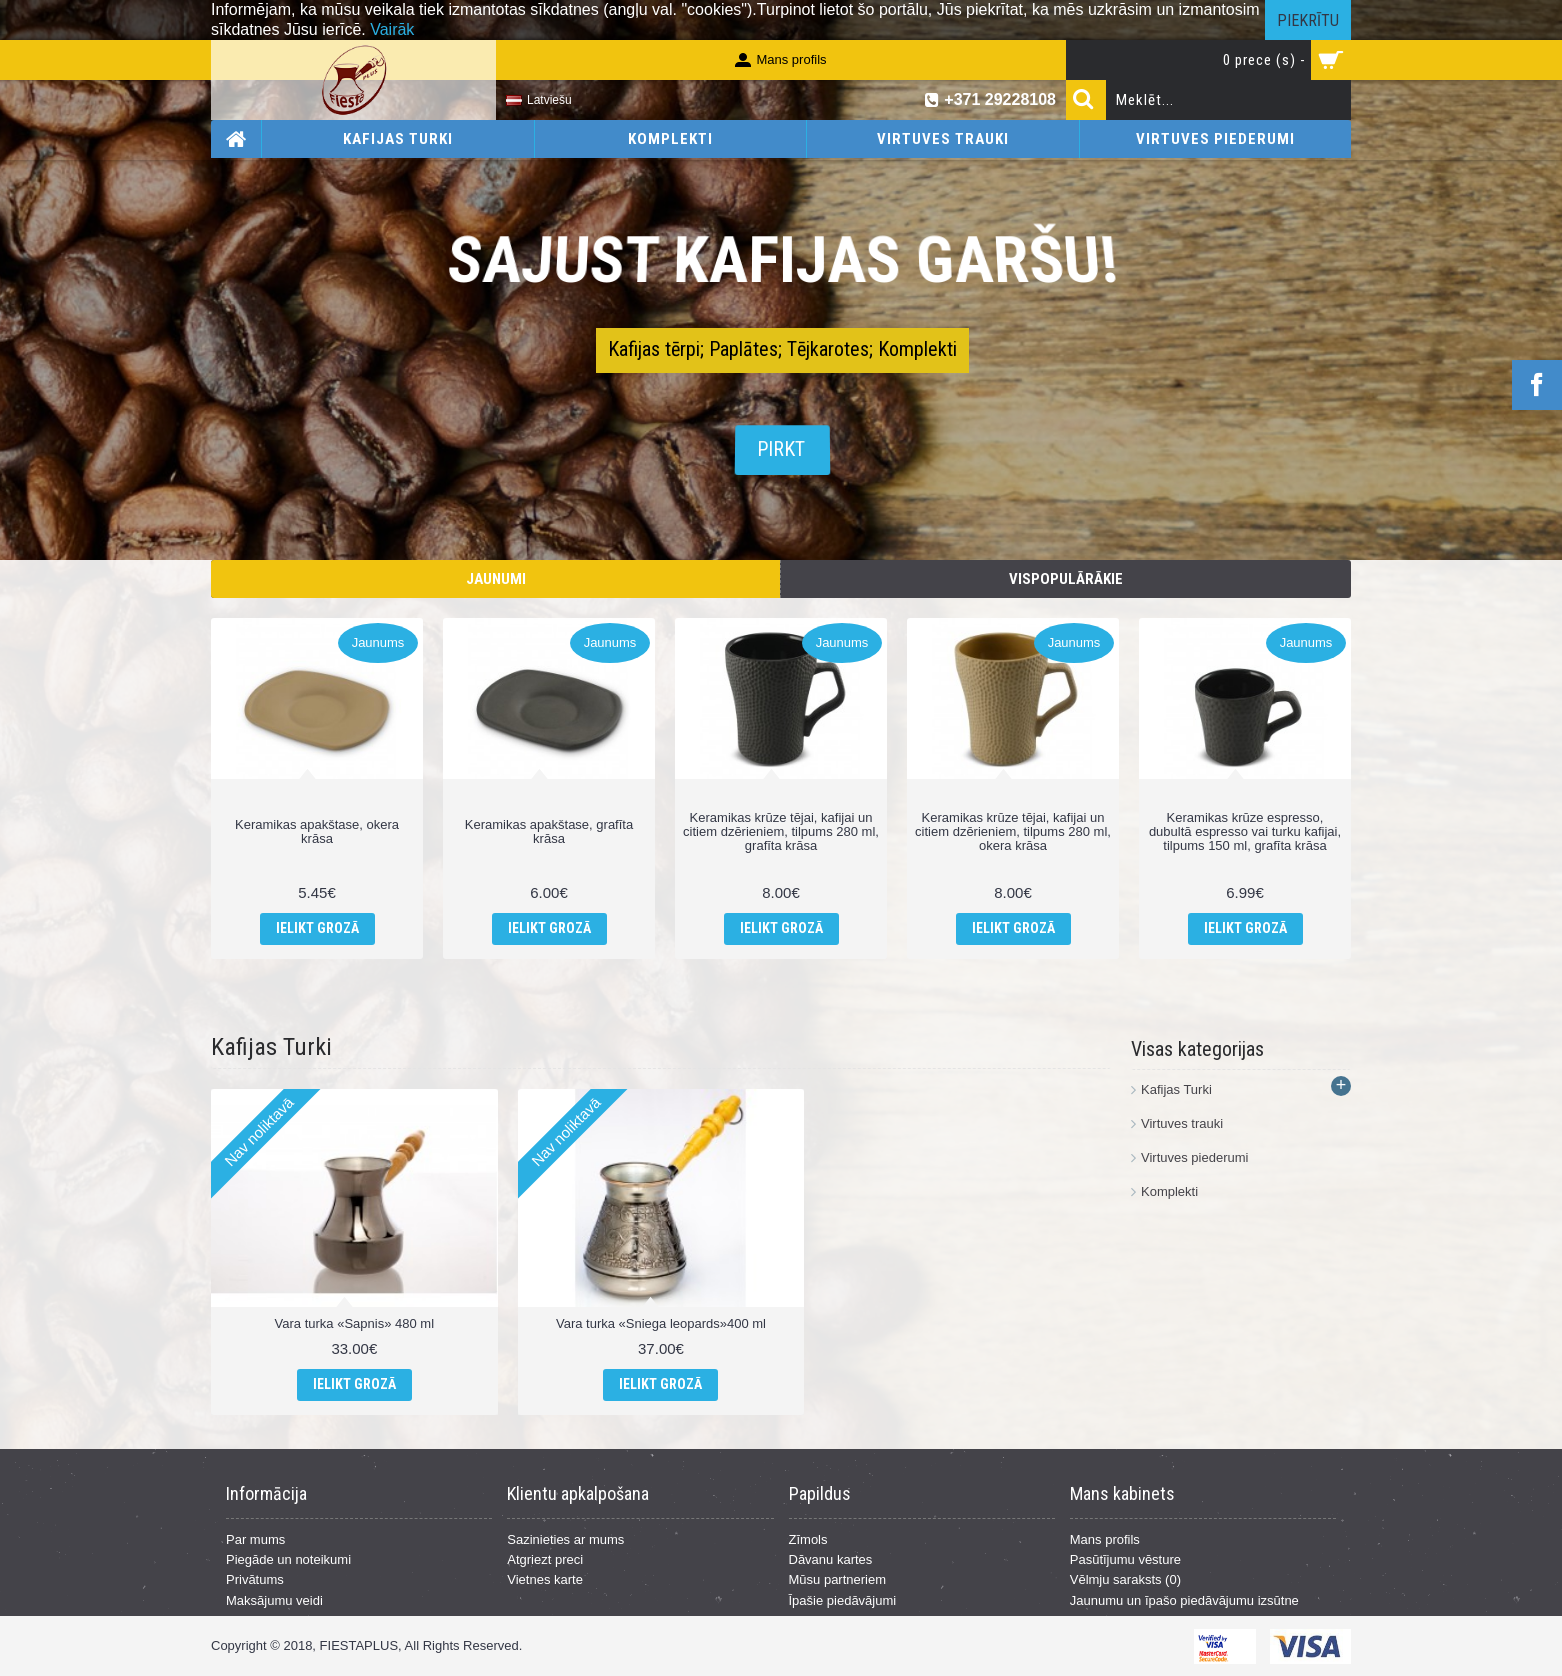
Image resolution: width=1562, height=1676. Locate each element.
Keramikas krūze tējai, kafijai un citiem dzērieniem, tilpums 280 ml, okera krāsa (1013, 832)
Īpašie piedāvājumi (843, 1600)
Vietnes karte (545, 1579)
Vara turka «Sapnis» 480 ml (354, 1323)
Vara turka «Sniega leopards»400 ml (661, 1323)
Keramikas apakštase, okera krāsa (317, 831)
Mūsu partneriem (838, 1579)
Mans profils (1105, 1539)
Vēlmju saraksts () (1125, 1579)
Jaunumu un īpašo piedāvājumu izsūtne (1184, 1600)
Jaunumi (496, 579)
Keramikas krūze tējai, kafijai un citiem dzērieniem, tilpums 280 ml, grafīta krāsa (781, 832)
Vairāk (392, 29)
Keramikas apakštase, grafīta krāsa (549, 831)
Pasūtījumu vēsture (1125, 1559)
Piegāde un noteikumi (288, 1559)
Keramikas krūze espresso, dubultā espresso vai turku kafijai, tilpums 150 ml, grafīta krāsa (1245, 832)
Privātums (255, 1579)
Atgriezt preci (545, 1559)
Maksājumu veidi (274, 1600)
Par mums (255, 1539)
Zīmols (808, 1539)
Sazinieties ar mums (565, 1539)
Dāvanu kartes (831, 1559)
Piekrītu (1308, 20)
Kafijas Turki (271, 1047)
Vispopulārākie (1066, 579)
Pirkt (780, 450)
